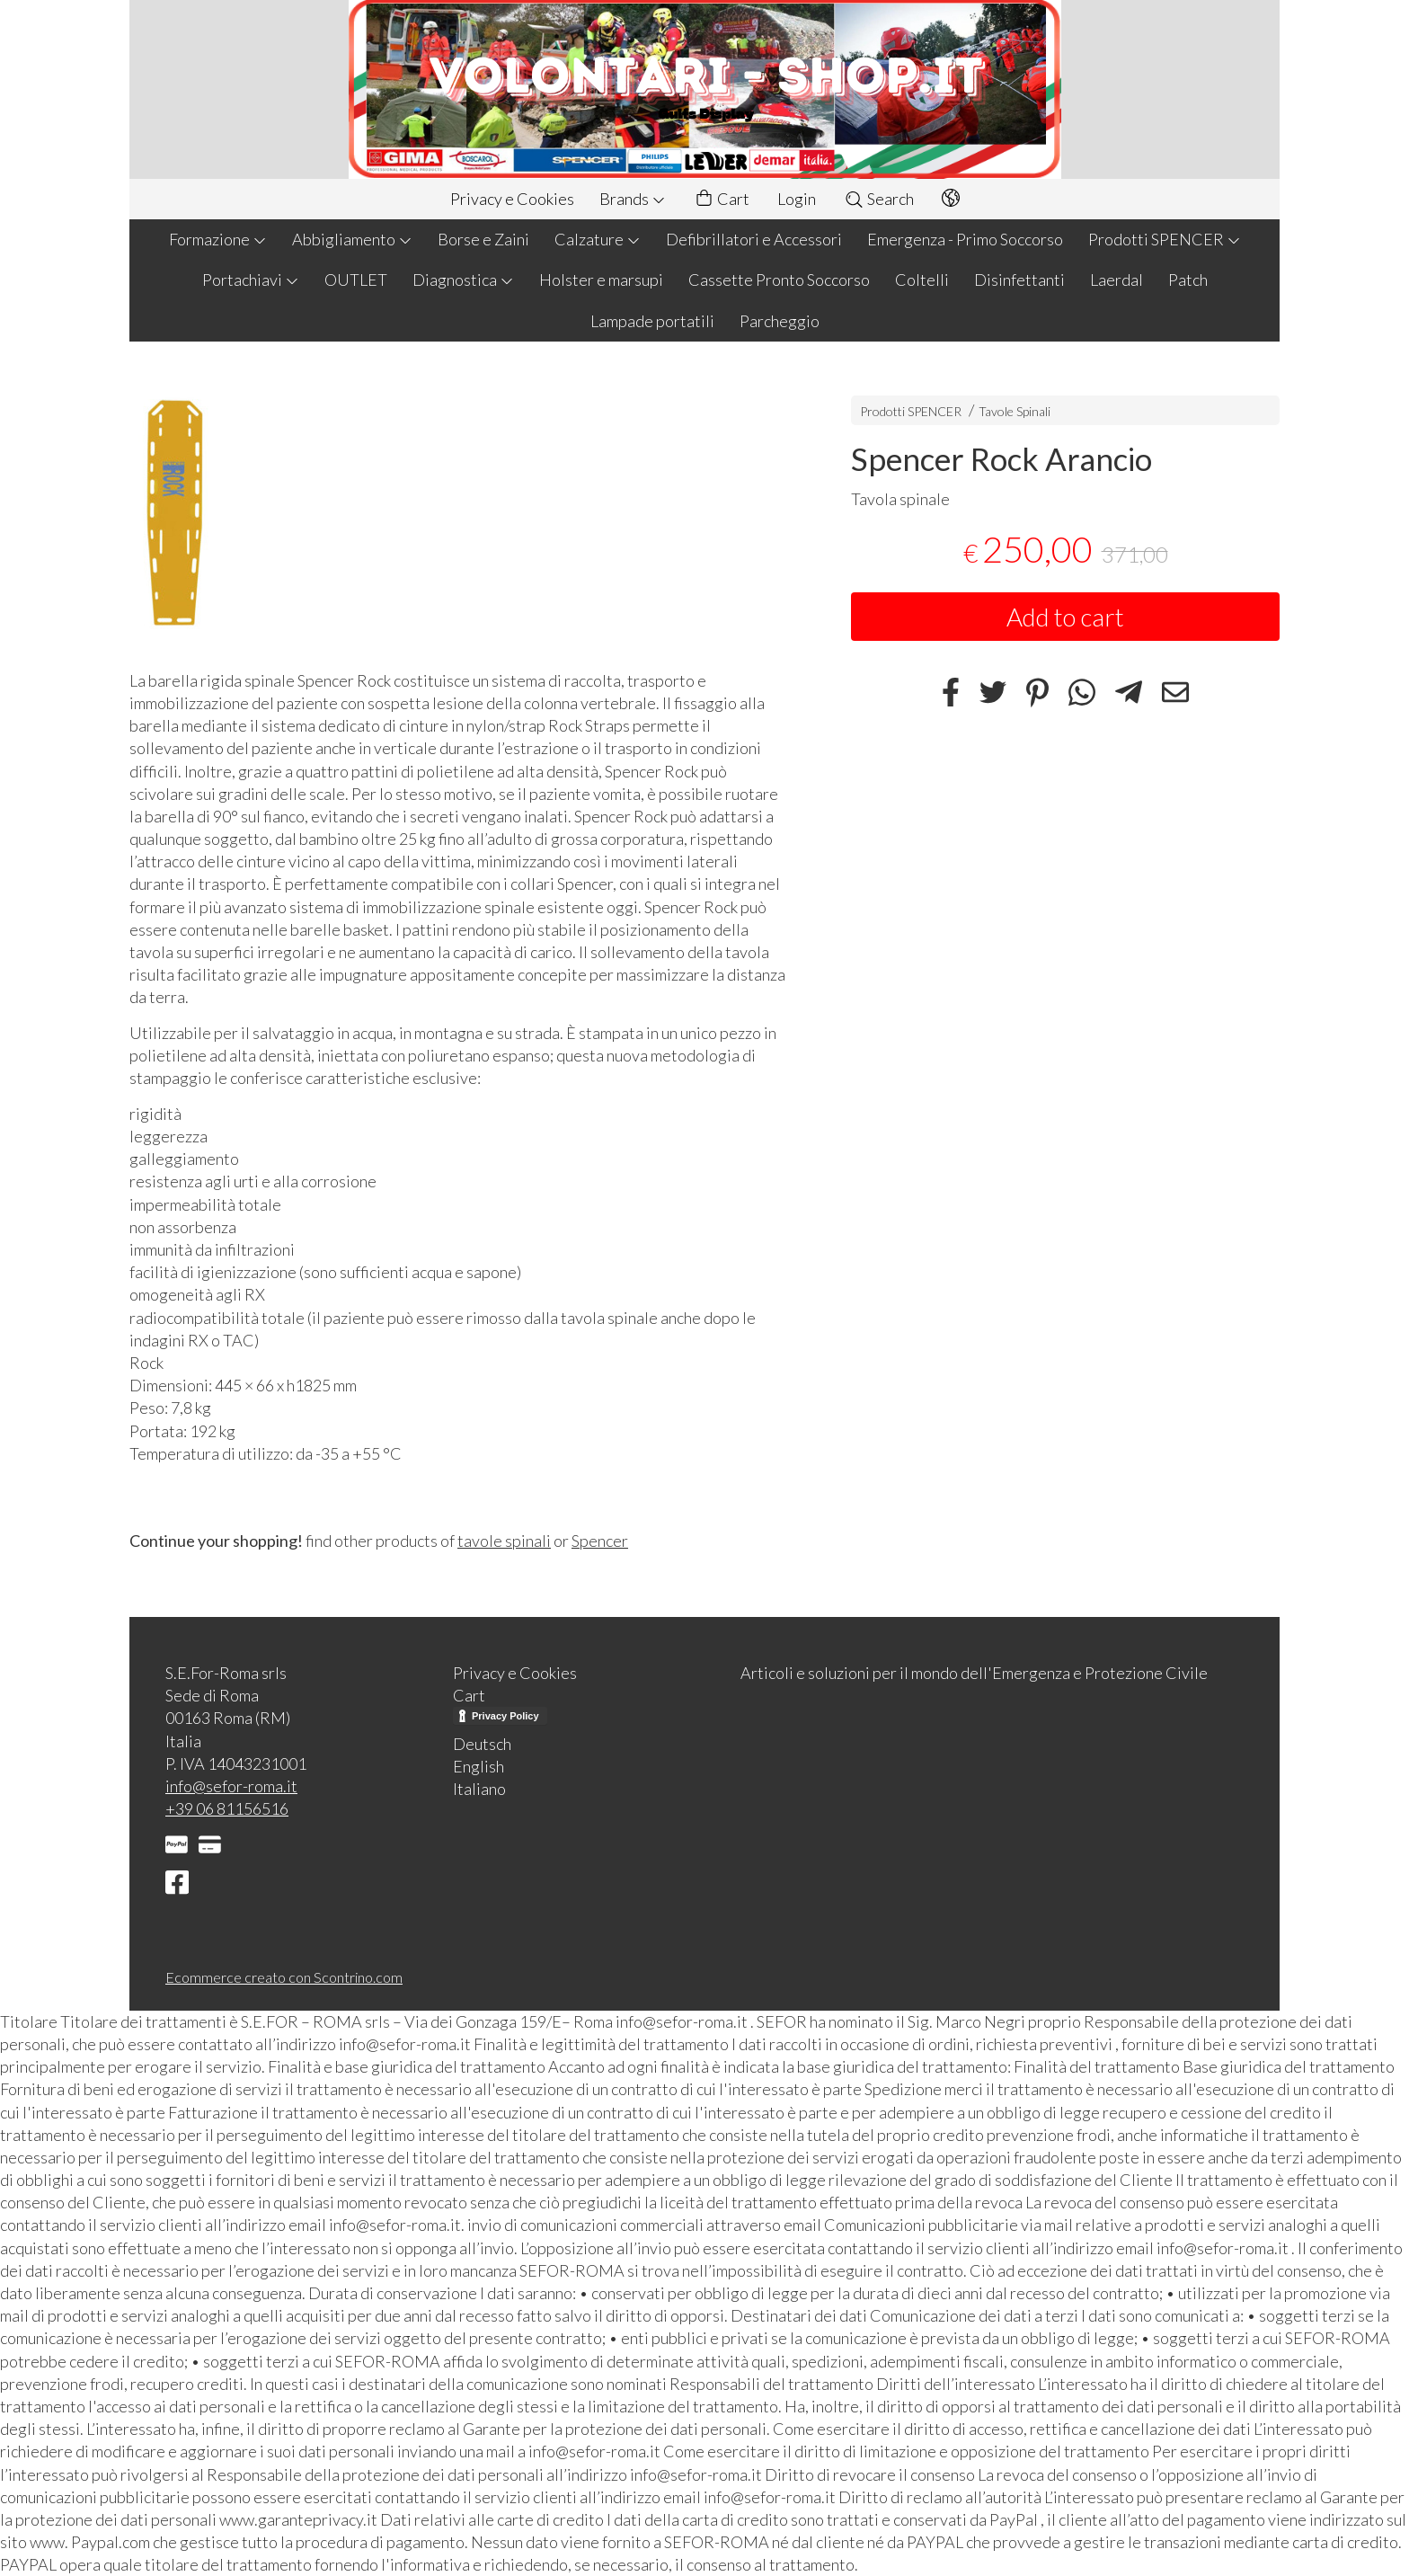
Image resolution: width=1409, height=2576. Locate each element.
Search (879, 199)
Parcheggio (780, 321)
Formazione (218, 239)
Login (796, 199)
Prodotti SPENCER (1164, 239)
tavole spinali (504, 1540)
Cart (721, 199)
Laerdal (1116, 279)
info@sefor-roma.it (231, 1786)
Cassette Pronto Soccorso (779, 279)
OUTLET (355, 279)
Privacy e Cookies (512, 199)
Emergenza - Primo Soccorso (965, 239)
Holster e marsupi (601, 279)
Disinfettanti (1019, 279)
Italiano (479, 1789)
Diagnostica (463, 279)
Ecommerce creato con (284, 1976)
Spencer (600, 1540)
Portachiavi (250, 279)
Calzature (597, 239)
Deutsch (482, 1744)
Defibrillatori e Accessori (754, 239)
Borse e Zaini (483, 239)
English (478, 1766)
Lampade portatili (652, 321)
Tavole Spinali (1014, 411)
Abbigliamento (352, 239)
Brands (632, 199)
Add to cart (1065, 616)
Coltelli (922, 279)
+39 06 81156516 (226, 1808)
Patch (1188, 279)
